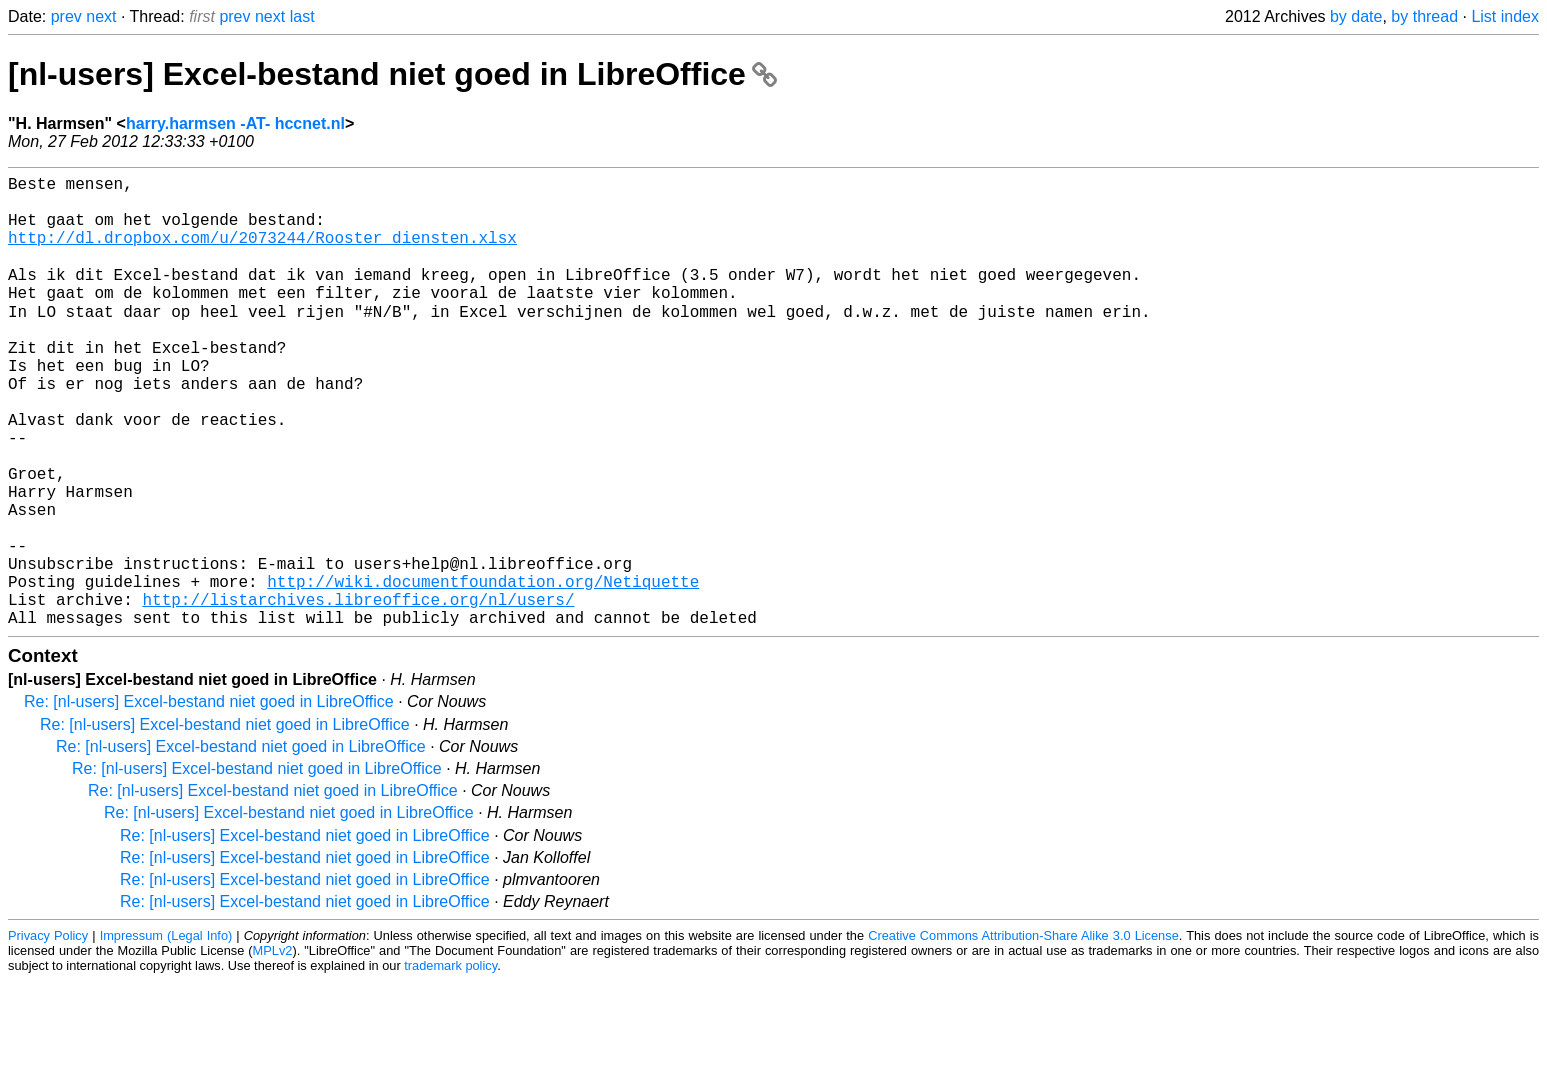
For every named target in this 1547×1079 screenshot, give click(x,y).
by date (1356, 16)
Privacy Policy (48, 1033)
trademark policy (450, 1063)
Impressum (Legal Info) (166, 1033)
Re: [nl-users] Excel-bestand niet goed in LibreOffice (209, 799)
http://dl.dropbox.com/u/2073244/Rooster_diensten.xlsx (262, 253)
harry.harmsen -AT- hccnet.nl (235, 123)
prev (66, 16)
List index (1505, 16)
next (101, 16)
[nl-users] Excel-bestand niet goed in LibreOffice (392, 74)
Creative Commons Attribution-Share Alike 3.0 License (1023, 1033)
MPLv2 (273, 1048)
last (302, 16)
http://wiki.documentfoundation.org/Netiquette (483, 671)
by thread (1424, 16)
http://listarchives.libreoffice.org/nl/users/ (358, 693)
